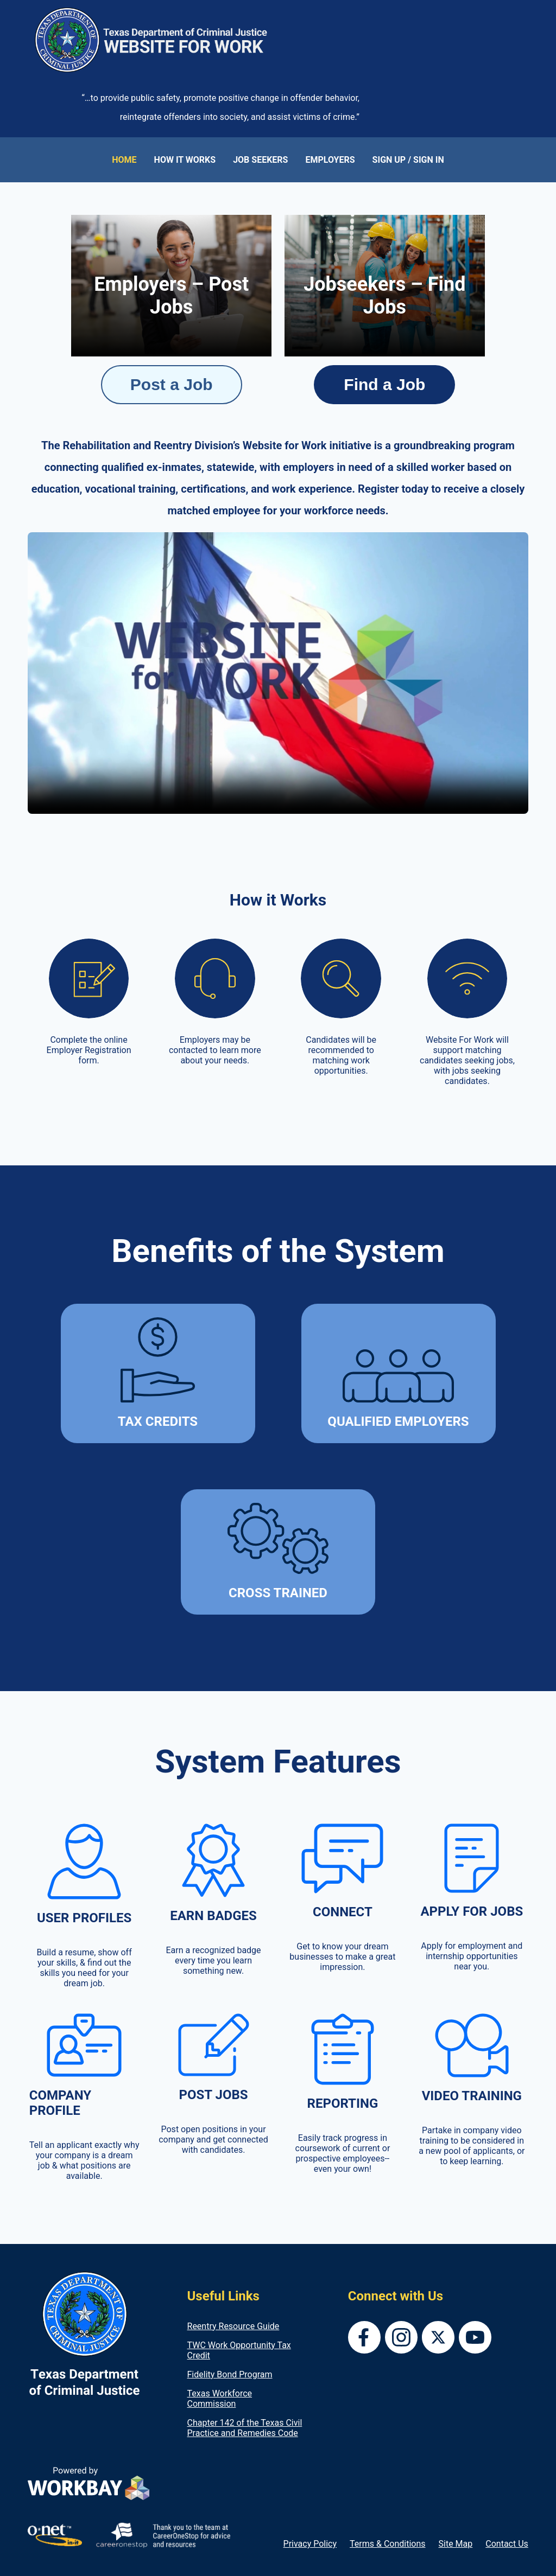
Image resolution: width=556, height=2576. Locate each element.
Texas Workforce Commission (219, 2398)
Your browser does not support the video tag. (278, 673)
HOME (124, 160)
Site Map (456, 2544)
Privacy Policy (310, 2544)
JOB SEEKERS (260, 160)
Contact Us (506, 2544)
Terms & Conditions (388, 2544)
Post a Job (171, 384)
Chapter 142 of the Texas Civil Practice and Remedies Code (244, 2428)
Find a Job (384, 384)
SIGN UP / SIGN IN (408, 160)
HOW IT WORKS (185, 160)
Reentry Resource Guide (233, 2326)
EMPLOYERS (330, 160)
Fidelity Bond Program (230, 2374)
